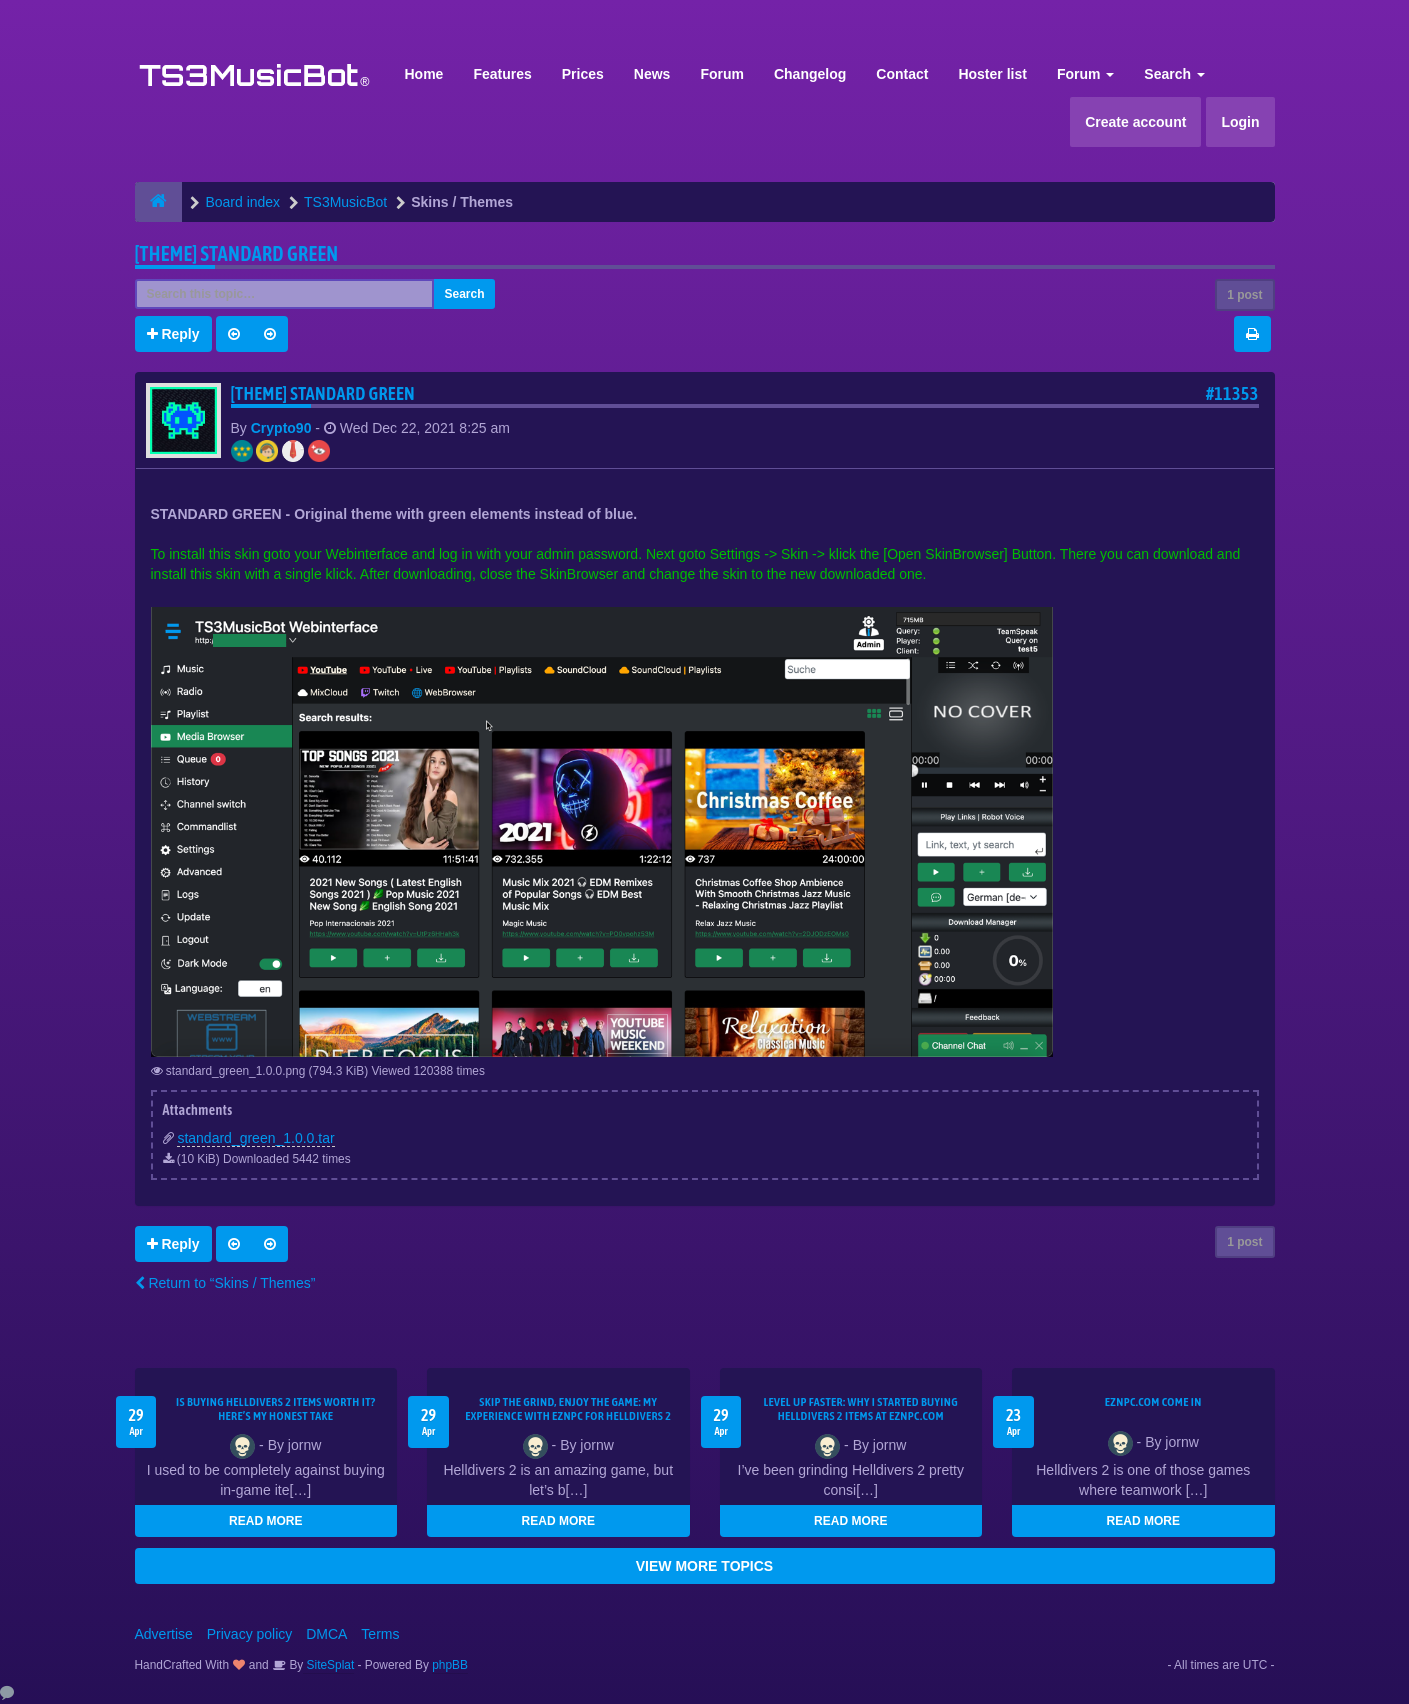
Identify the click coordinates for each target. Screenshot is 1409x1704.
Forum (722, 74)
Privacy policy (250, 1634)
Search (1174, 74)
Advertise (164, 1634)
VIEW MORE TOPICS (704, 1566)
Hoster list (992, 74)
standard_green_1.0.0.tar (255, 1138)
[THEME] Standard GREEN (237, 253)
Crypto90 (281, 428)
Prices (583, 74)
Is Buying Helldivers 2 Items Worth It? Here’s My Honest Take (276, 1409)
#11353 (1232, 393)
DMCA (326, 1634)
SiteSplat (328, 1665)
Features (502, 74)
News (652, 74)
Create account (1135, 122)
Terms (380, 1634)
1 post (1244, 295)
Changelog (810, 74)
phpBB (450, 1665)
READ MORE (265, 1521)
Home (424, 74)
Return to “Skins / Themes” (225, 1283)
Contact (902, 74)
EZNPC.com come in (1153, 1402)
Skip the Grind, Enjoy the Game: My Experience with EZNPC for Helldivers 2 (568, 1409)
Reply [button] (173, 334)
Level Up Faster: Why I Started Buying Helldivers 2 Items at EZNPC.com (860, 1409)
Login (1240, 122)
